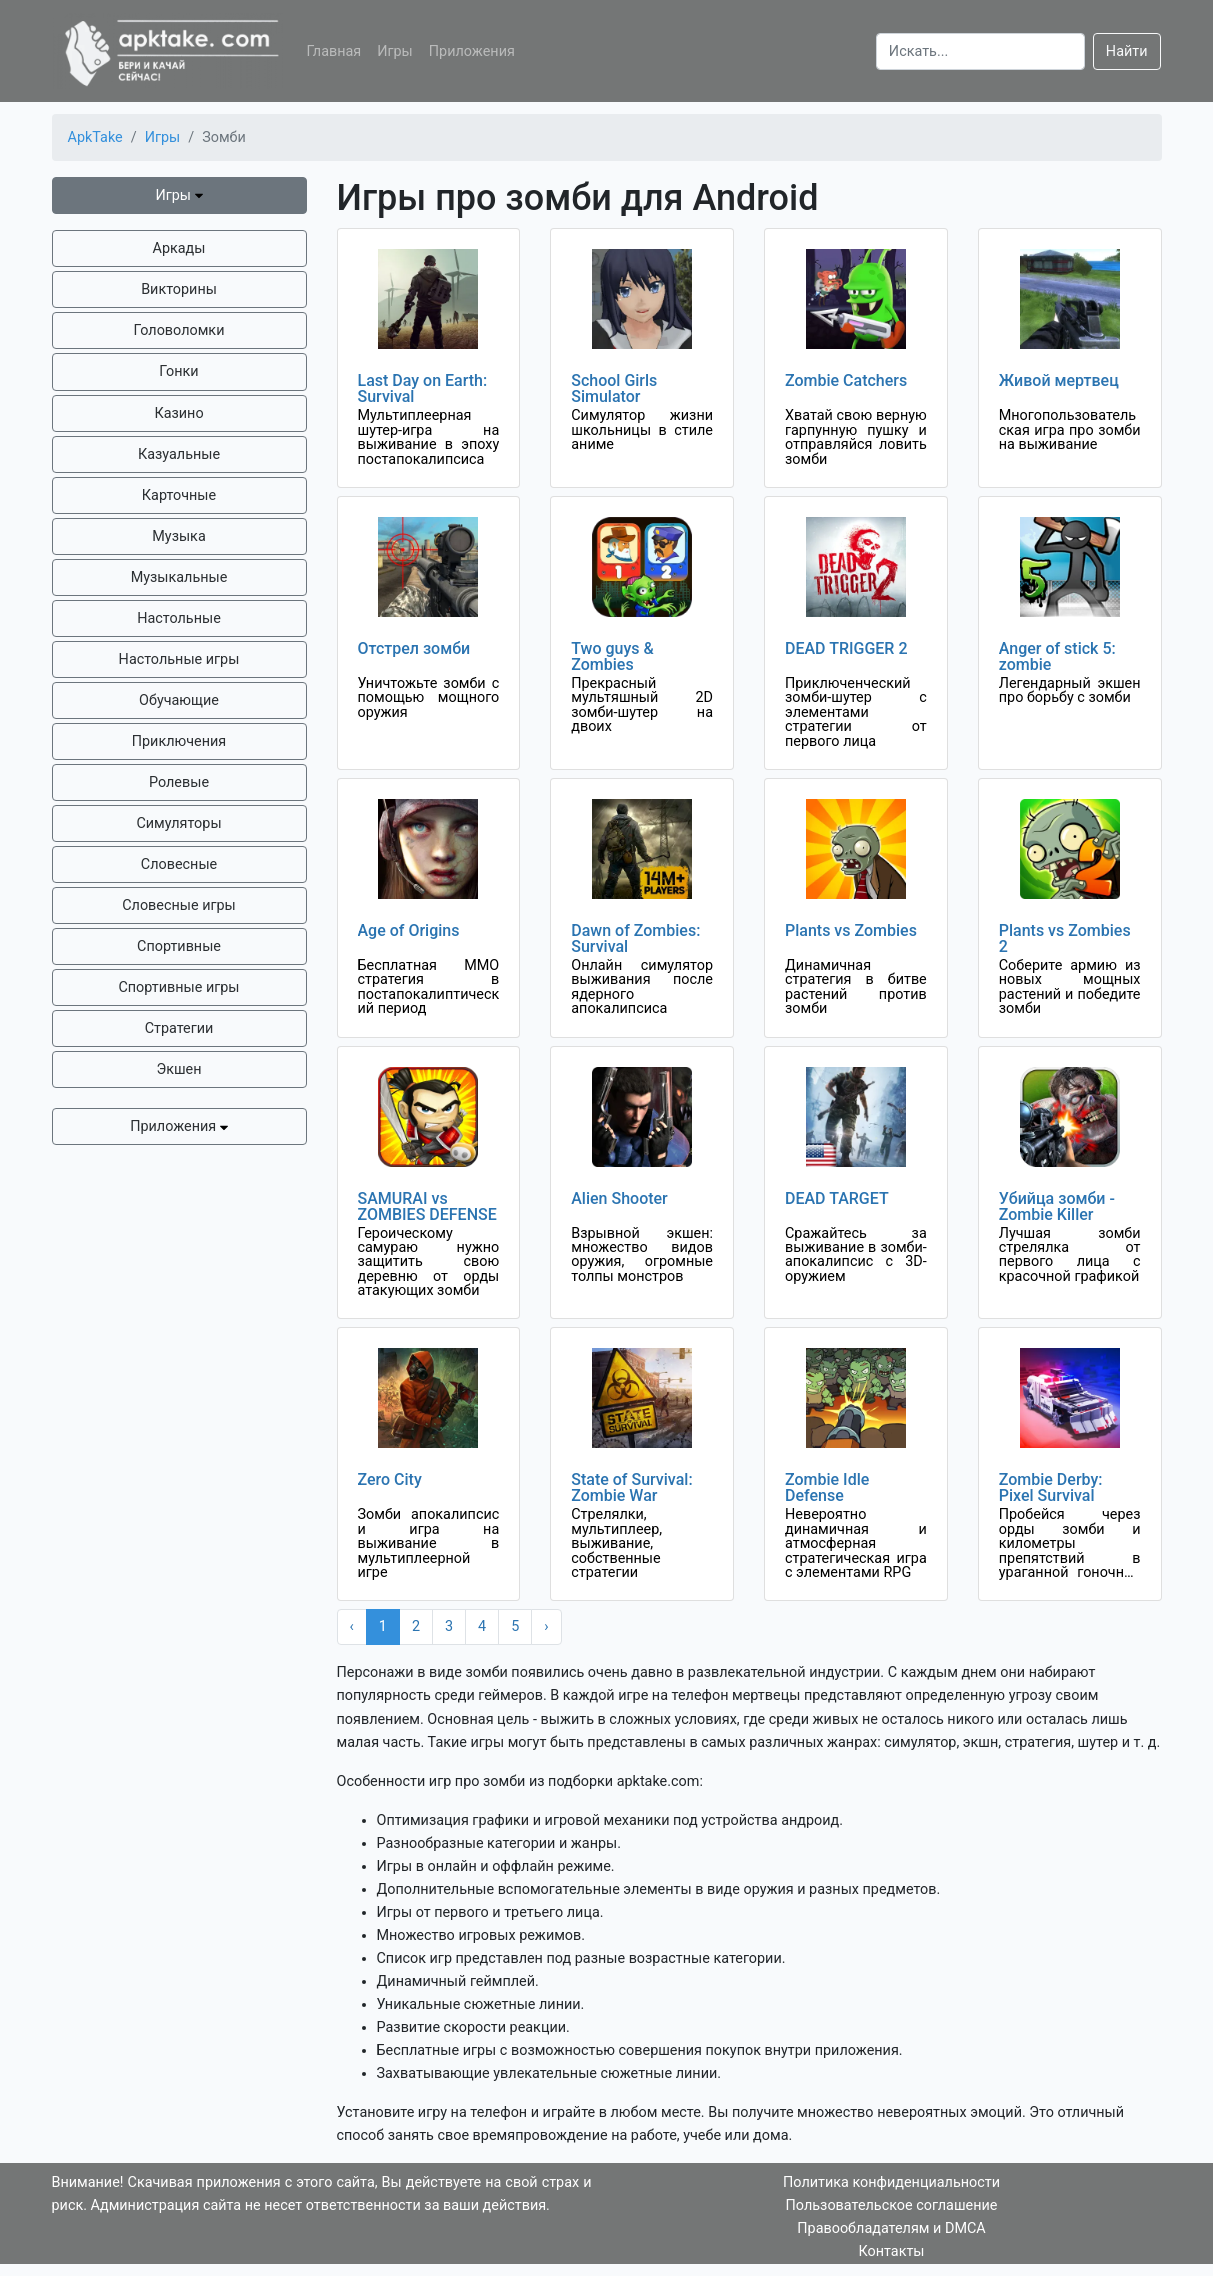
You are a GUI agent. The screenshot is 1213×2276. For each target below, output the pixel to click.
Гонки (178, 371)
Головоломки (179, 330)
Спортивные (179, 946)
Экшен (178, 1069)
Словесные (179, 864)
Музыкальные (179, 577)
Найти (1127, 51)
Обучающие (179, 700)
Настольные (179, 618)
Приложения (472, 51)
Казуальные (179, 454)
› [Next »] (546, 1626)
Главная (334, 51)
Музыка (178, 536)
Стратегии (179, 1028)
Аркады (179, 248)
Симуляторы (178, 823)
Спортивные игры (178, 987)
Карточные (179, 495)
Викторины (179, 289)
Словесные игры (179, 905)
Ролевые (179, 782)
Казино (178, 413)
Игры (395, 51)
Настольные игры (179, 659)
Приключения (179, 741)
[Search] (980, 51)
